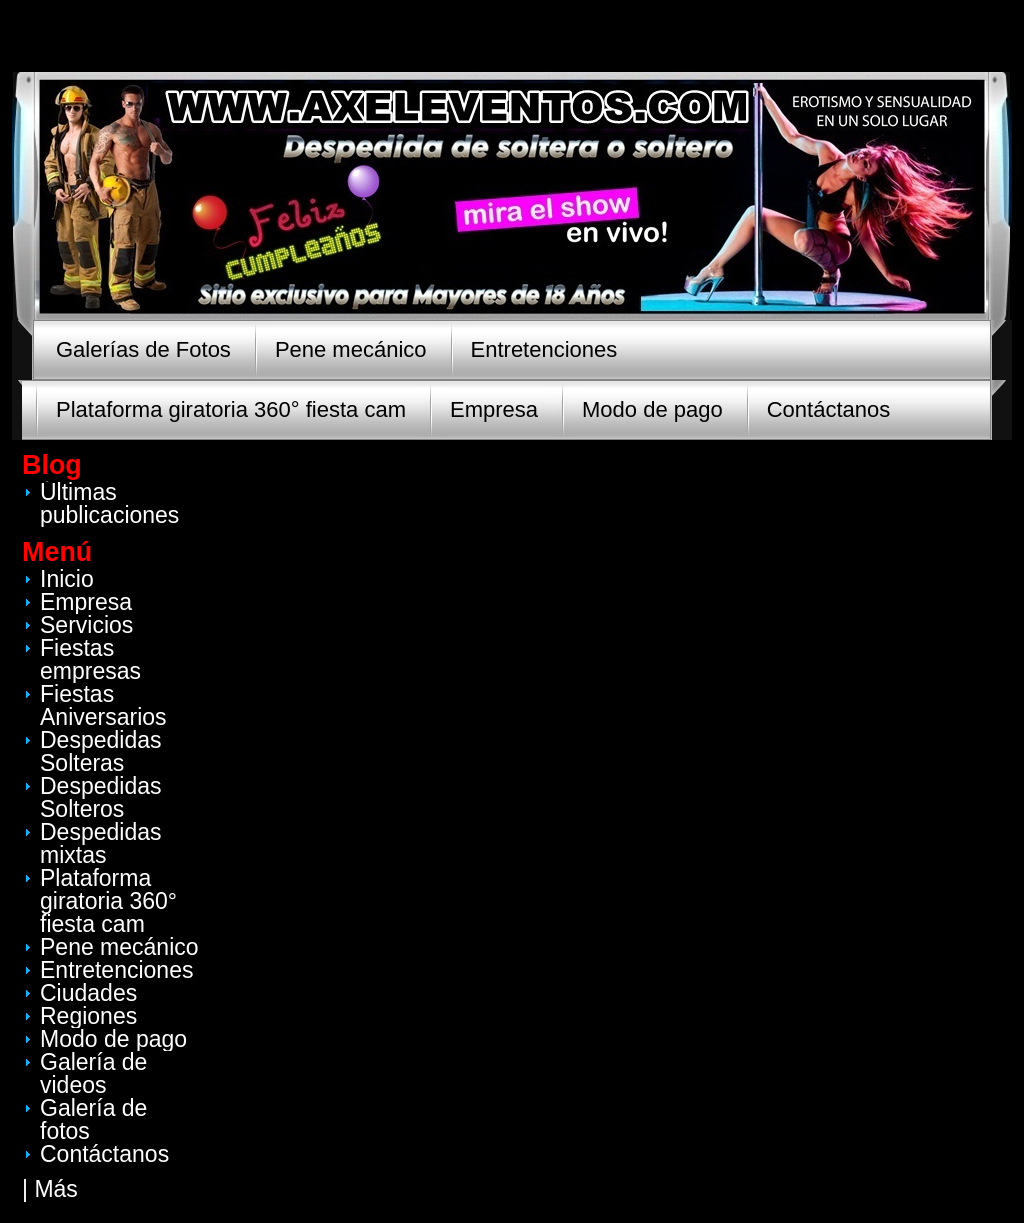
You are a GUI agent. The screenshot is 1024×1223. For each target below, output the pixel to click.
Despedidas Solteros (100, 797)
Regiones (88, 1016)
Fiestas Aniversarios (103, 705)
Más (55, 1189)
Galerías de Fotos (143, 349)
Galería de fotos (93, 1119)
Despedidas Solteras (100, 751)
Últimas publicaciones (109, 503)
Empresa (494, 409)
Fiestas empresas (90, 659)
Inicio (67, 579)
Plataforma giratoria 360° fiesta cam (231, 409)
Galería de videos (93, 1073)
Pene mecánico (351, 349)
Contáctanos (829, 409)
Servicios (86, 625)
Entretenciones (544, 349)
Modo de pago (652, 409)
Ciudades (88, 993)
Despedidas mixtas (100, 843)
